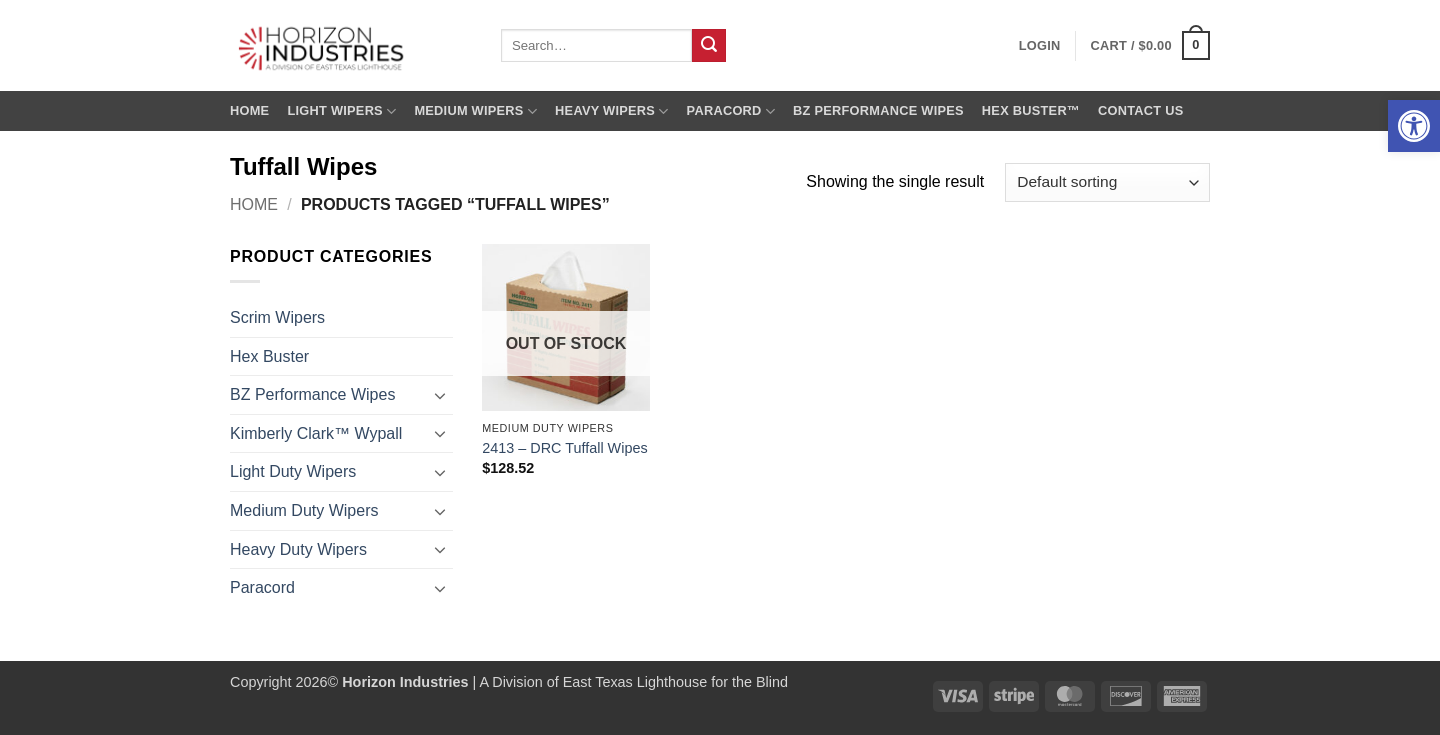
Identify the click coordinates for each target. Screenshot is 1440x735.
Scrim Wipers (277, 317)
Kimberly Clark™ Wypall (316, 433)
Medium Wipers (475, 111)
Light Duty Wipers (293, 471)
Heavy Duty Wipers (298, 549)
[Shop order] (1107, 182)
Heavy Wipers (611, 111)
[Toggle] (441, 395)
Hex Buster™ (1031, 110)
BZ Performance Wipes (878, 110)
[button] (1414, 126)
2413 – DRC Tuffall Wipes (564, 448)
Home (249, 110)
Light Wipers (341, 111)
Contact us (1141, 110)
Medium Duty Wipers (304, 510)
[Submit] (709, 46)
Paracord (731, 111)
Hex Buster (269, 356)
